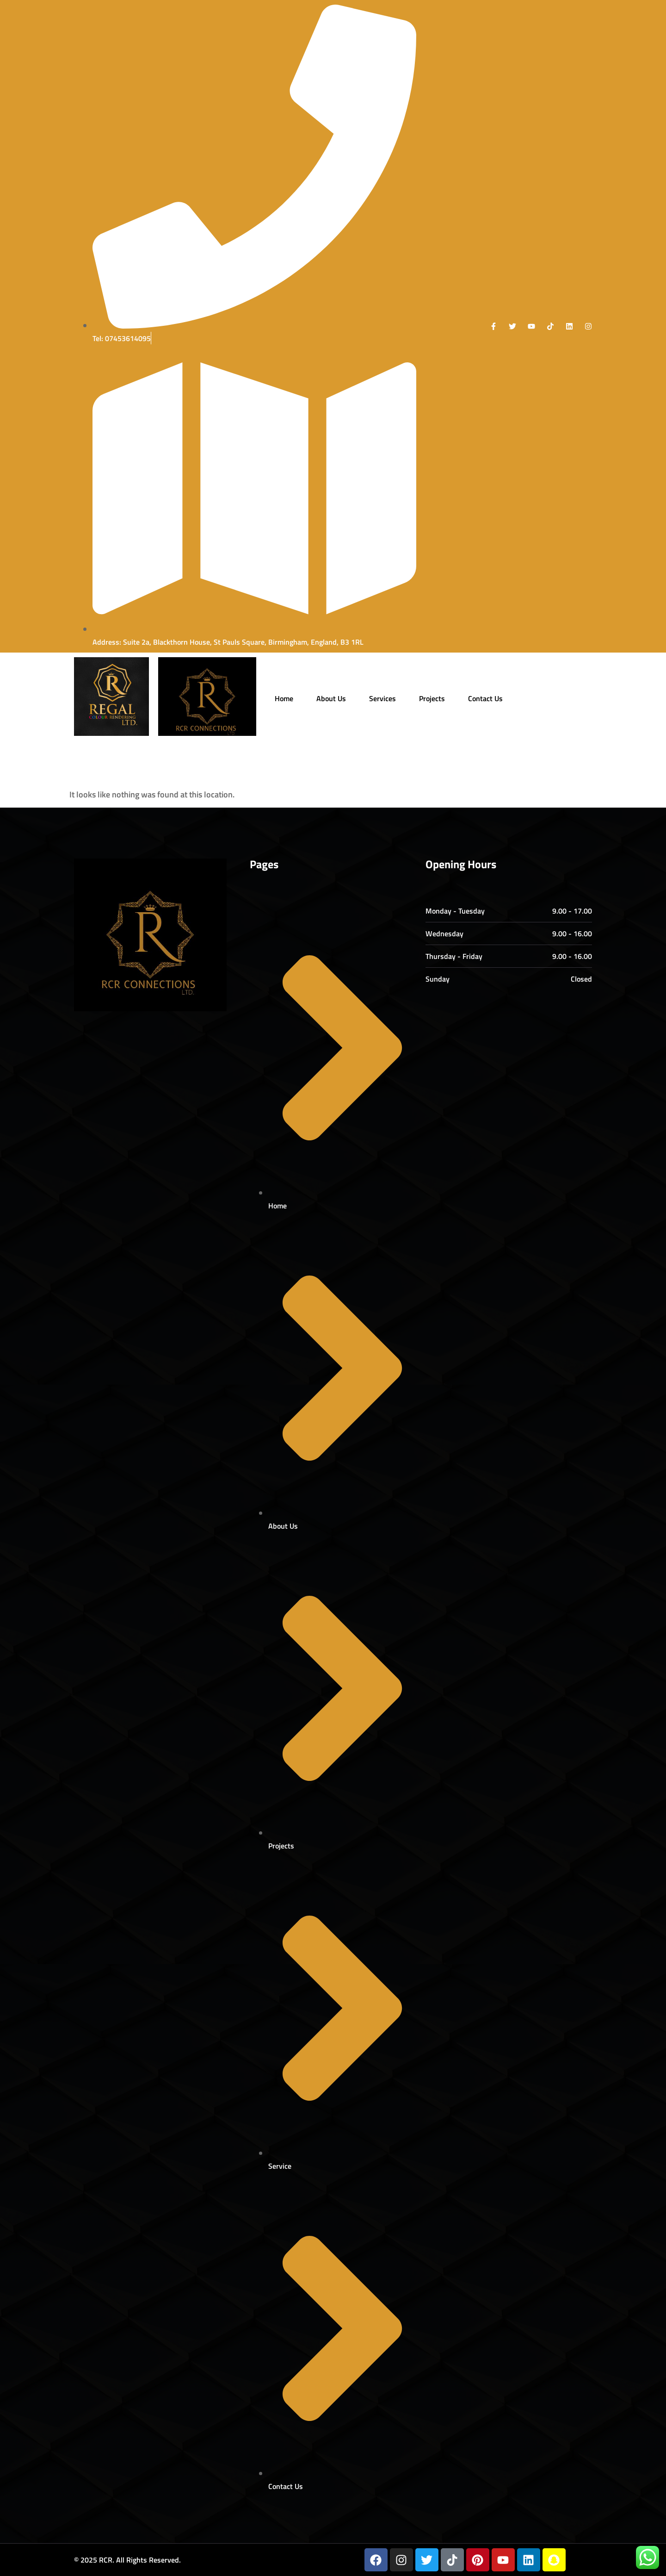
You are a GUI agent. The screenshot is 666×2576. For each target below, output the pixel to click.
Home (284, 698)
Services (382, 698)
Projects (432, 698)
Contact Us (485, 698)
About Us (331, 698)
